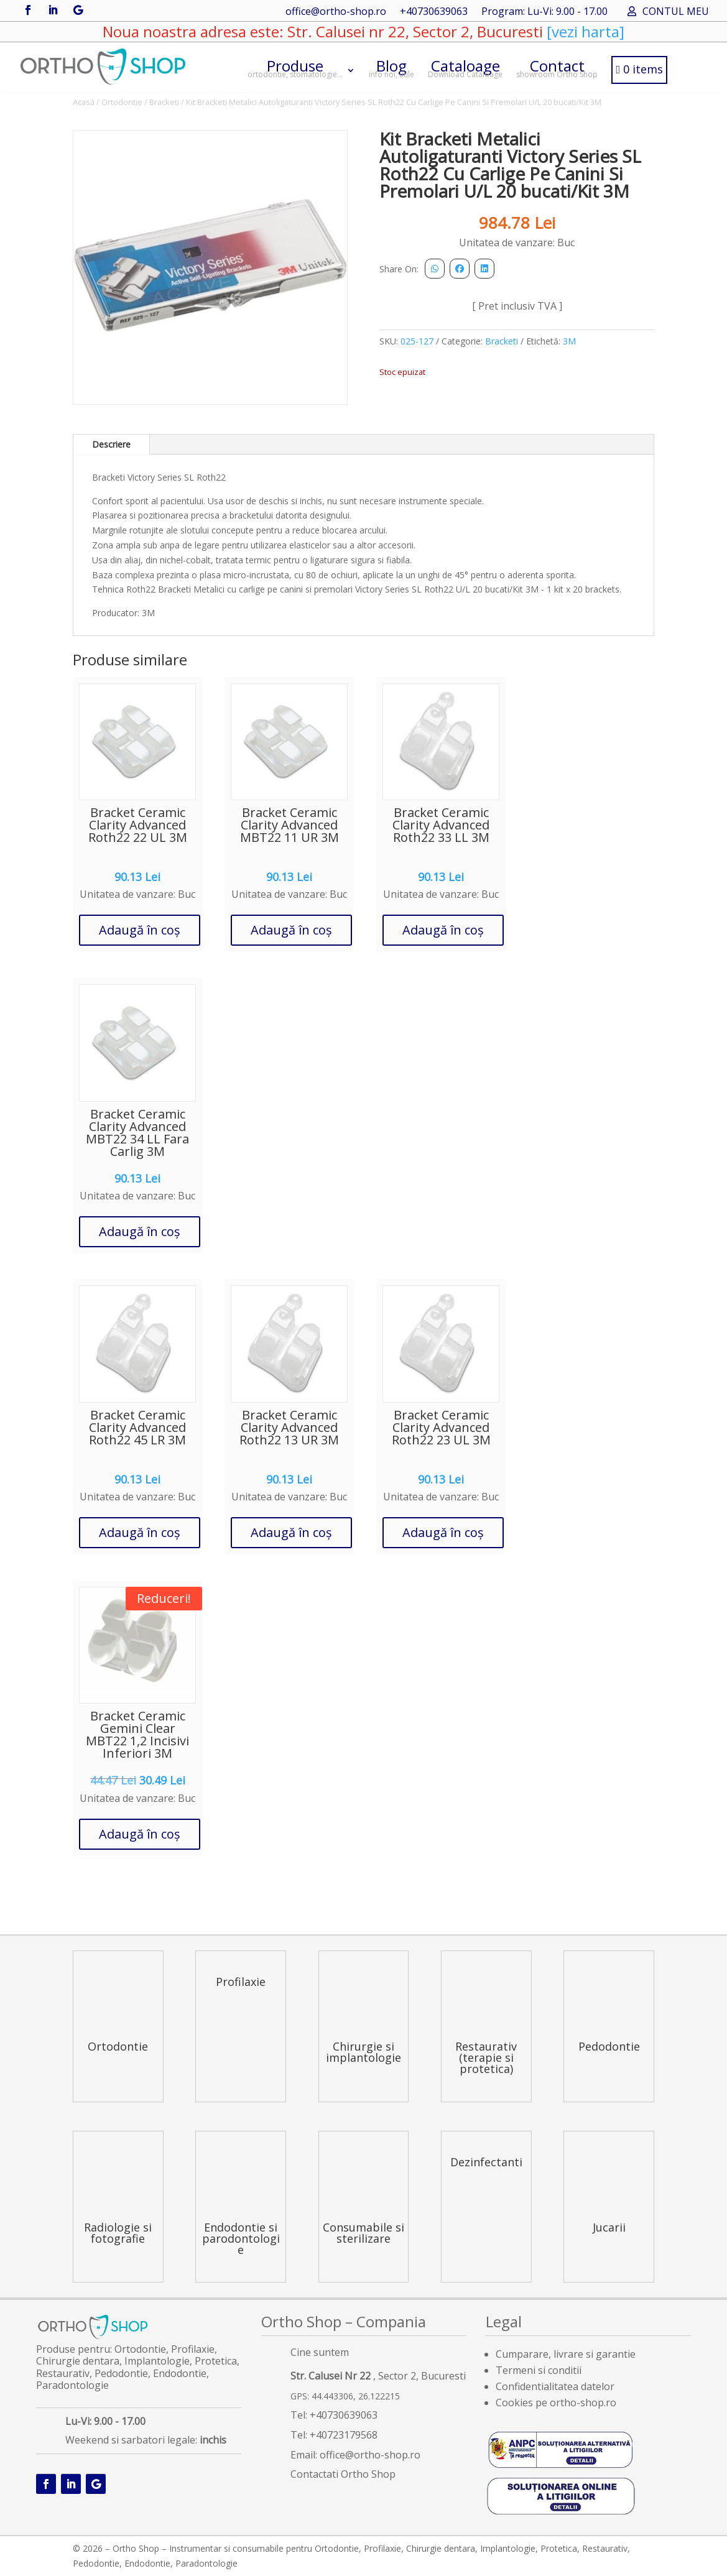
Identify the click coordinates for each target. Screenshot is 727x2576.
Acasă (84, 102)
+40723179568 (343, 2435)
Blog (391, 67)
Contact (557, 67)
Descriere (111, 444)
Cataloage (465, 67)
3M (569, 341)
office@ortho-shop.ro (335, 12)
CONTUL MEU (675, 12)
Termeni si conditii (538, 2370)
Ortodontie (121, 102)
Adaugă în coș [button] (139, 929)
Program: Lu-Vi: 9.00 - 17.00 (544, 12)
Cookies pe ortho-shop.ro (556, 2402)
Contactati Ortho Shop (343, 2474)
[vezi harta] (583, 31)
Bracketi (164, 102)
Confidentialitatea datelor (555, 2386)
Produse (295, 67)
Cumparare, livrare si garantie (566, 2354)
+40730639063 (434, 12)
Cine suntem (319, 2352)
